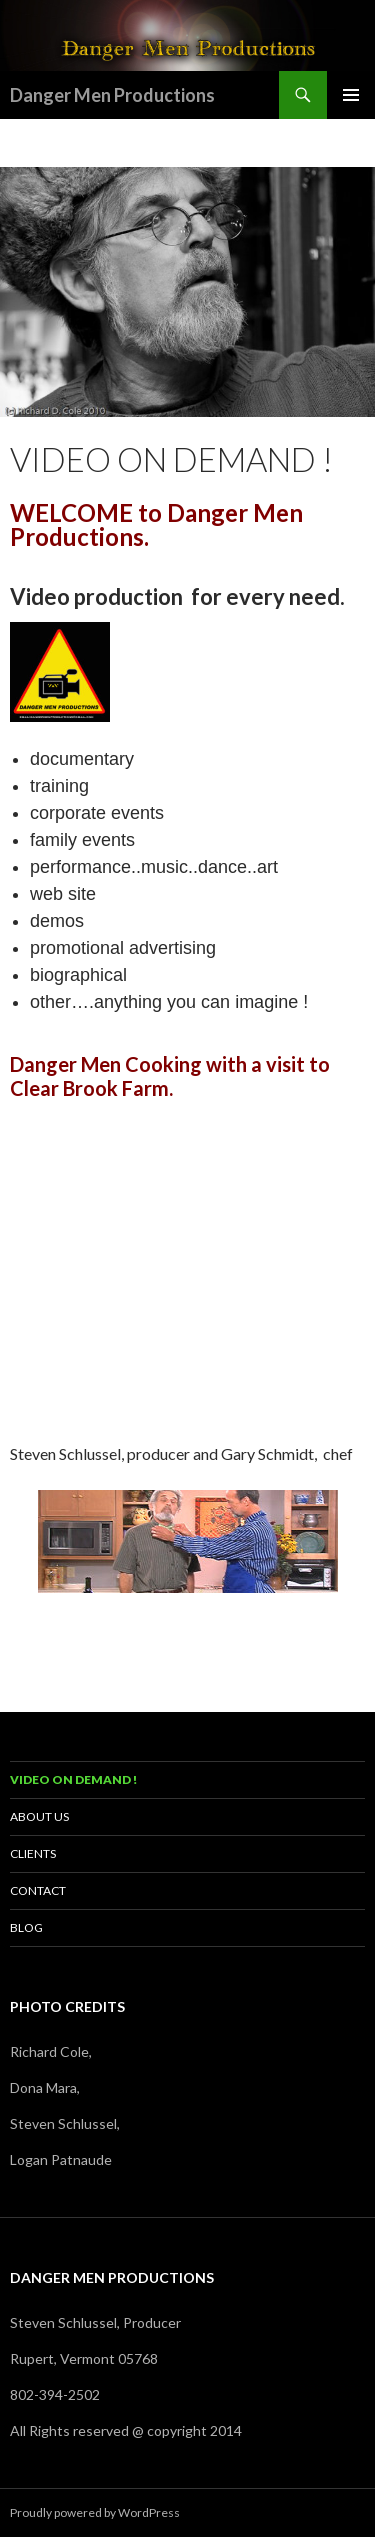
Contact (38, 1890)
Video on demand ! (73, 1779)
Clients (33, 1853)
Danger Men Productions (112, 95)
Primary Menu (351, 95)
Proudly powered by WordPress (95, 2512)
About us (39, 1816)
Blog (26, 1927)
